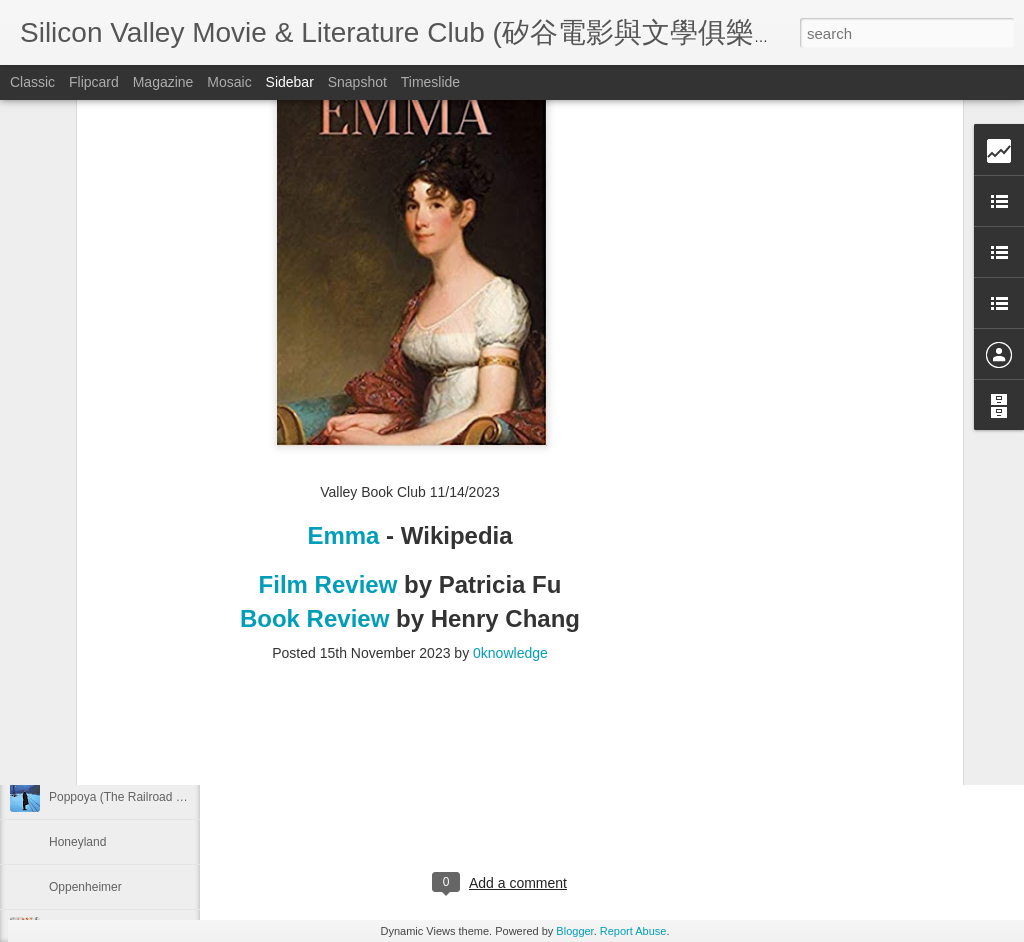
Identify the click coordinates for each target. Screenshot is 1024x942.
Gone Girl (74, 752)
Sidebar (290, 82)
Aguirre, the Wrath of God (117, 572)
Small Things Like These (114, 617)
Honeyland (77, 842)
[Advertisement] (410, 529)
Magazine (163, 82)
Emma (346, 281)
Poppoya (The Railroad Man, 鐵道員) (147, 797)
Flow (61, 662)
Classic (32, 82)
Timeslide (430, 82)
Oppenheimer (85, 887)
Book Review (318, 364)
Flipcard (94, 82)
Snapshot (357, 82)
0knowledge (510, 400)
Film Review (328, 330)
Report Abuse (633, 931)
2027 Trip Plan (323, 640)
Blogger (574, 931)
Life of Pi (72, 707)
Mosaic (229, 82)
